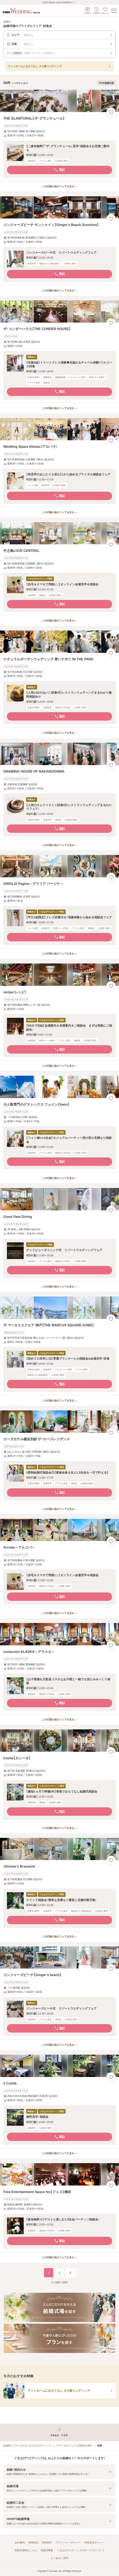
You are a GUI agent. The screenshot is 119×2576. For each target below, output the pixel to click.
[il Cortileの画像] (59, 2066)
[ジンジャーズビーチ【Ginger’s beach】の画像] (59, 1957)
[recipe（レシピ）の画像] (59, 974)
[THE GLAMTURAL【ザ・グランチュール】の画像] (59, 101)
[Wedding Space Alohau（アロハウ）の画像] (59, 429)
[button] (59, 159)
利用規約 (33, 2542)
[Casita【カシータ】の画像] (59, 1740)
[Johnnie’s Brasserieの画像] (59, 1849)
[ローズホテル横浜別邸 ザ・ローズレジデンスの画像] (59, 1421)
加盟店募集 (47, 2550)
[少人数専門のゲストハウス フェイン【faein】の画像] (59, 1087)
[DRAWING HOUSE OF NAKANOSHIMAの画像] (59, 754)
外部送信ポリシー (94, 2542)
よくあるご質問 (59, 2558)
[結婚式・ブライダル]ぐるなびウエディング (27, 2445)
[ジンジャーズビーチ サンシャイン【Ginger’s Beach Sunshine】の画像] (59, 207)
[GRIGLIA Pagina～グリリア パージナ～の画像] (59, 866)
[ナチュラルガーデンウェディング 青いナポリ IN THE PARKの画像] (59, 641)
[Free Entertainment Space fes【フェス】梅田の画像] (59, 2174)
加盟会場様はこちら (25, 2550)
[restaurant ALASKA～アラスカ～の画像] (59, 1634)
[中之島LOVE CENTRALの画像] (59, 533)
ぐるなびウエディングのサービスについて (81, 2550)
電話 (59, 170)
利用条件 (47, 2542)
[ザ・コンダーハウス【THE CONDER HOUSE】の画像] (59, 311)
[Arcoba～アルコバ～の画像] (59, 1530)
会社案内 (20, 2542)
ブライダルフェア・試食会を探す (74, 2445)
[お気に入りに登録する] (111, 112)
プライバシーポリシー (68, 2542)
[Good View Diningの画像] (59, 1199)
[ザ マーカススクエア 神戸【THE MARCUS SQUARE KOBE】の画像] (59, 1307)
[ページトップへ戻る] (59, 2432)
